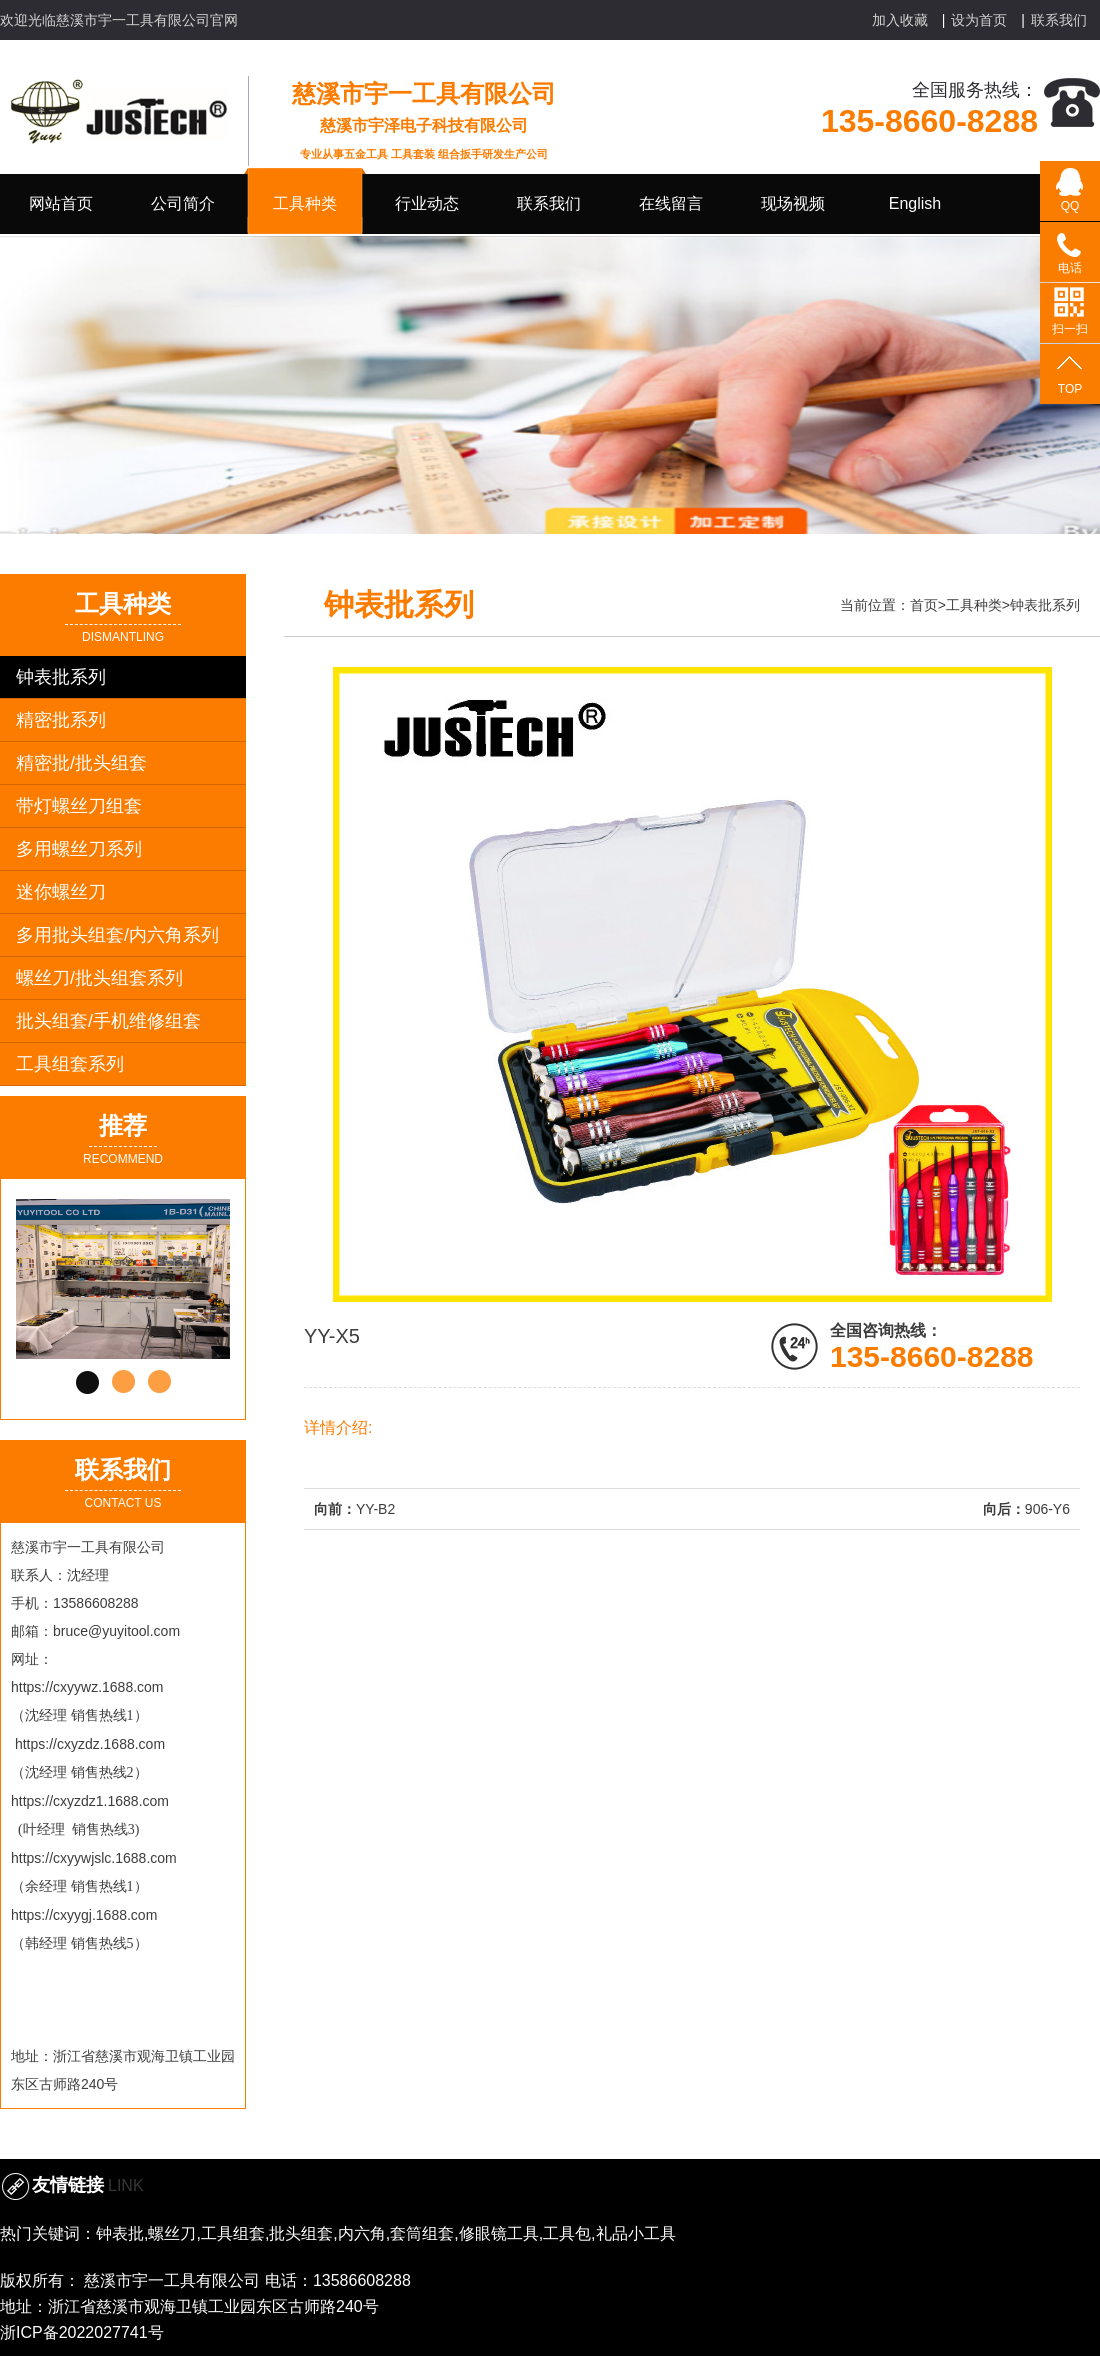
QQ (1070, 206)
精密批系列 (61, 720)
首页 (924, 605)
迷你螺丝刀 (61, 892)
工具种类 (974, 605)
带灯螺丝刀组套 (79, 806)
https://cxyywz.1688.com (87, 1687)
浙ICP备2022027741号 (82, 2332)
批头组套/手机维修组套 (108, 1021)
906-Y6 (1047, 1509)
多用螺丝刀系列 (79, 849)
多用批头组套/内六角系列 (117, 935)
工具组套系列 (70, 1064)
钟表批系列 (61, 677)
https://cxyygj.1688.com (84, 1915)
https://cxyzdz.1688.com (90, 1744)
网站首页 (61, 203)
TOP (1070, 389)
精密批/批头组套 (81, 763)
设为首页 (979, 20)
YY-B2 (375, 1509)
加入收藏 (900, 20)
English (915, 203)
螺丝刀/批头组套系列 (99, 978)
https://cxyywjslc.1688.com (94, 1858)
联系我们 (1059, 20)
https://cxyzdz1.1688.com (90, 1801)
